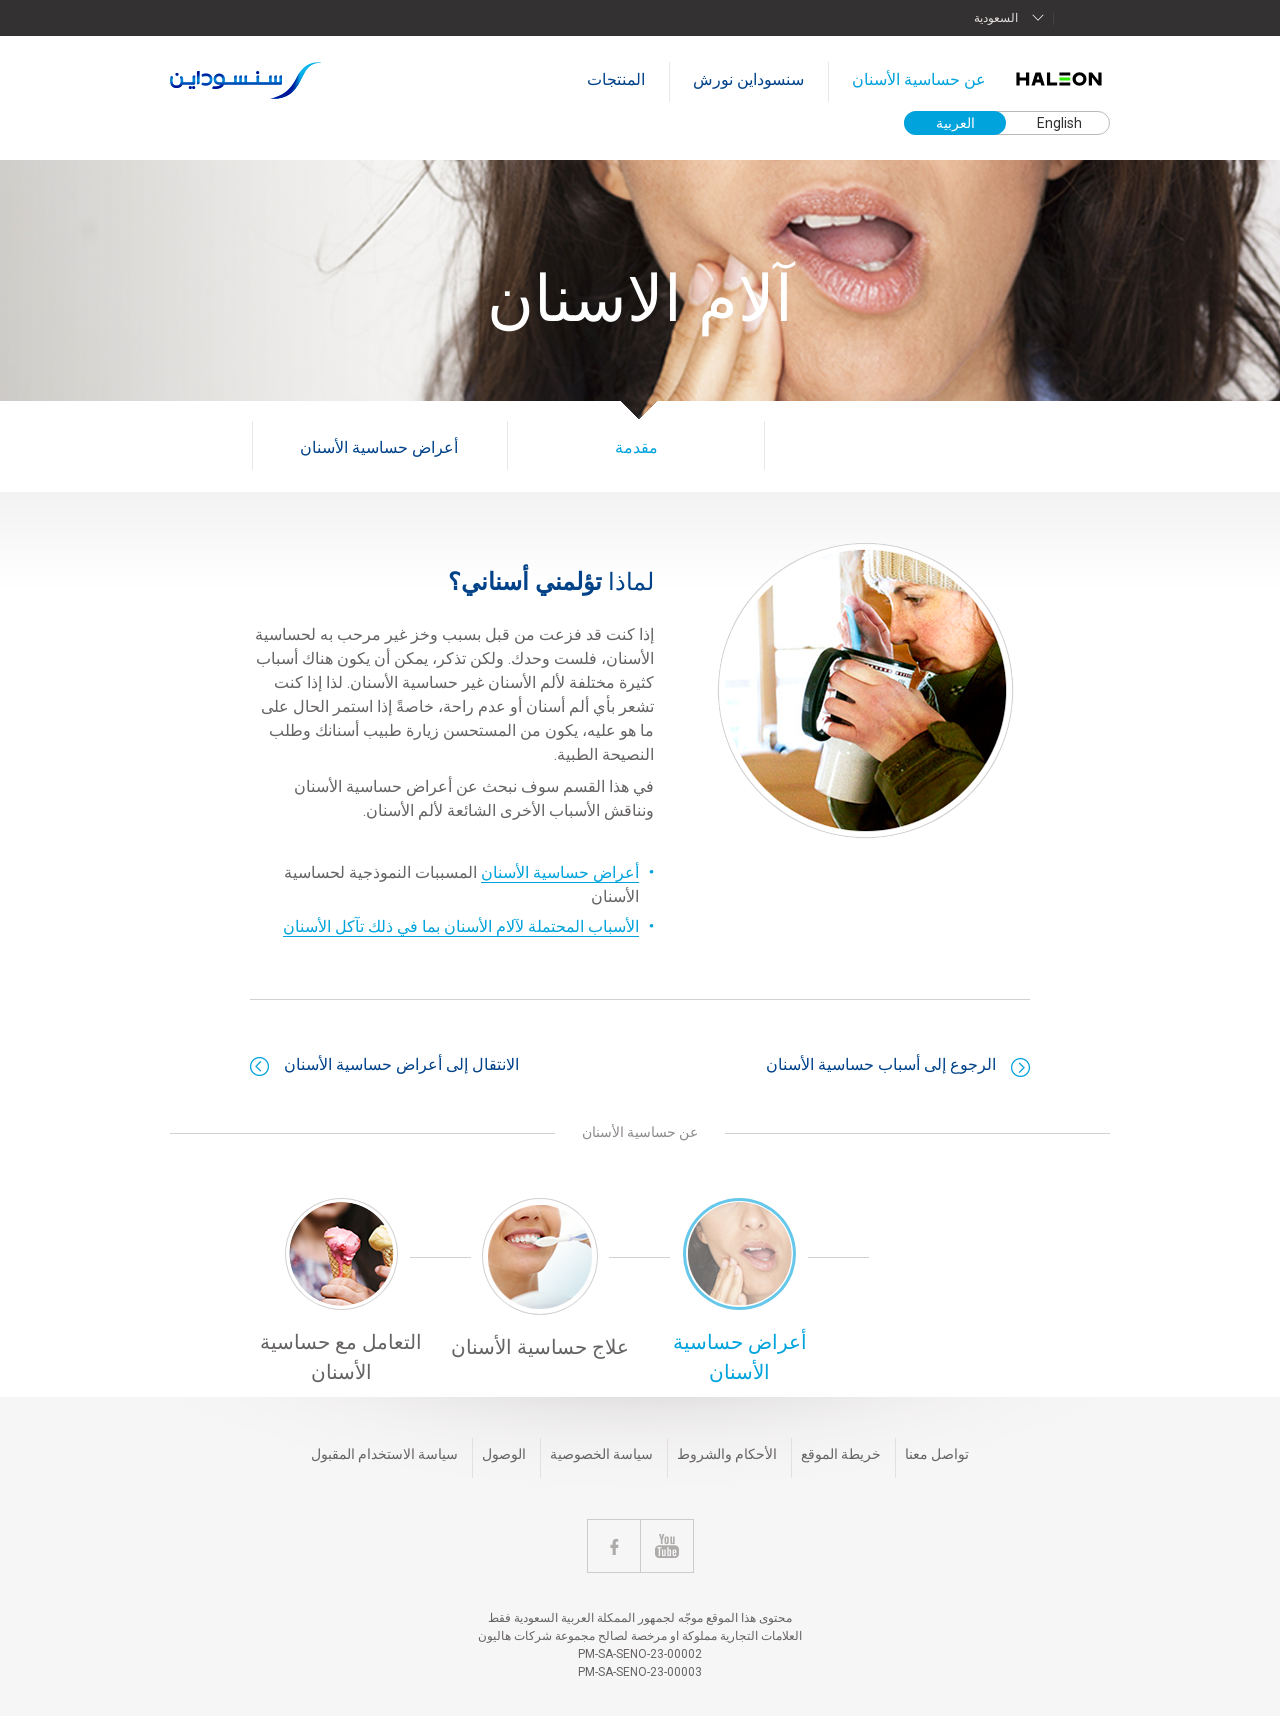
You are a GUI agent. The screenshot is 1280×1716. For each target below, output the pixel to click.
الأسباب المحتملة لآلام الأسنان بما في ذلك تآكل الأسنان (461, 926)
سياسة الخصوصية (601, 1454)
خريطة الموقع (841, 1454)
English (1059, 123)
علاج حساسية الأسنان (540, 1347)
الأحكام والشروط (727, 1454)
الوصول (504, 1454)
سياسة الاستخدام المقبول (384, 1454)
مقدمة (636, 447)
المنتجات (616, 79)
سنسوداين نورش (748, 79)
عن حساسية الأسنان (919, 79)
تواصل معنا (937, 1454)
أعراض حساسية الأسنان (379, 447)
